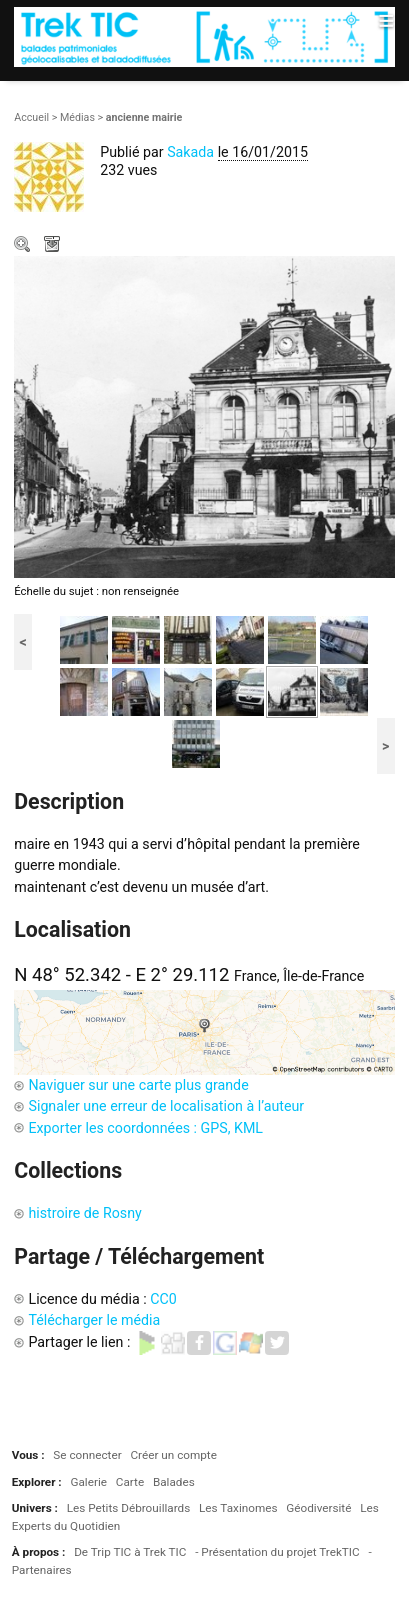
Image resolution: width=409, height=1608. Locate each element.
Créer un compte (173, 1455)
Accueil (31, 117)
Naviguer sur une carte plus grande (138, 1085)
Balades (174, 1482)
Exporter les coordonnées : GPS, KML (145, 1128)
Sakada (190, 152)
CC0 (163, 1299)
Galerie (88, 1482)
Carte (130, 1482)
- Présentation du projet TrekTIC (277, 1552)
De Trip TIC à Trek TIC (130, 1552)
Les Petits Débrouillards (129, 1508)
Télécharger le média (54, 246)
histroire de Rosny (84, 1213)
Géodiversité (318, 1508)
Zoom (24, 246)
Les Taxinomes (238, 1508)
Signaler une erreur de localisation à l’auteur (166, 1106)
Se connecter (87, 1455)
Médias (77, 117)
